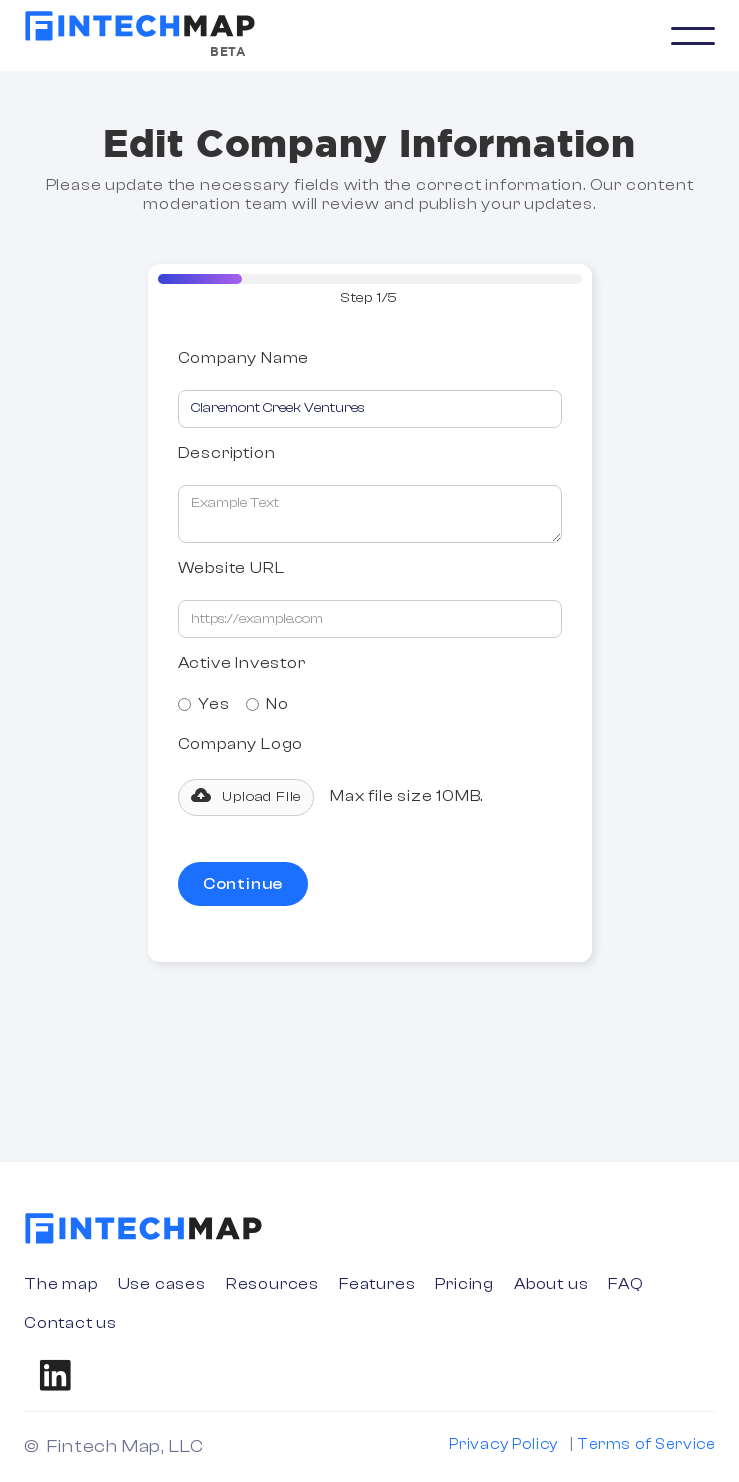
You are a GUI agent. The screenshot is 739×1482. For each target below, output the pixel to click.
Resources (272, 1284)
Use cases (162, 1284)
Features (377, 1284)
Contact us (70, 1323)
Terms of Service (646, 1444)
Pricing (464, 1284)
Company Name (244, 358)
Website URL (231, 568)
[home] (140, 26)
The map (61, 1284)
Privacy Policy (503, 1444)
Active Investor (242, 663)
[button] (693, 36)
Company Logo (241, 745)
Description (227, 453)
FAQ (625, 1284)
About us (551, 1284)
